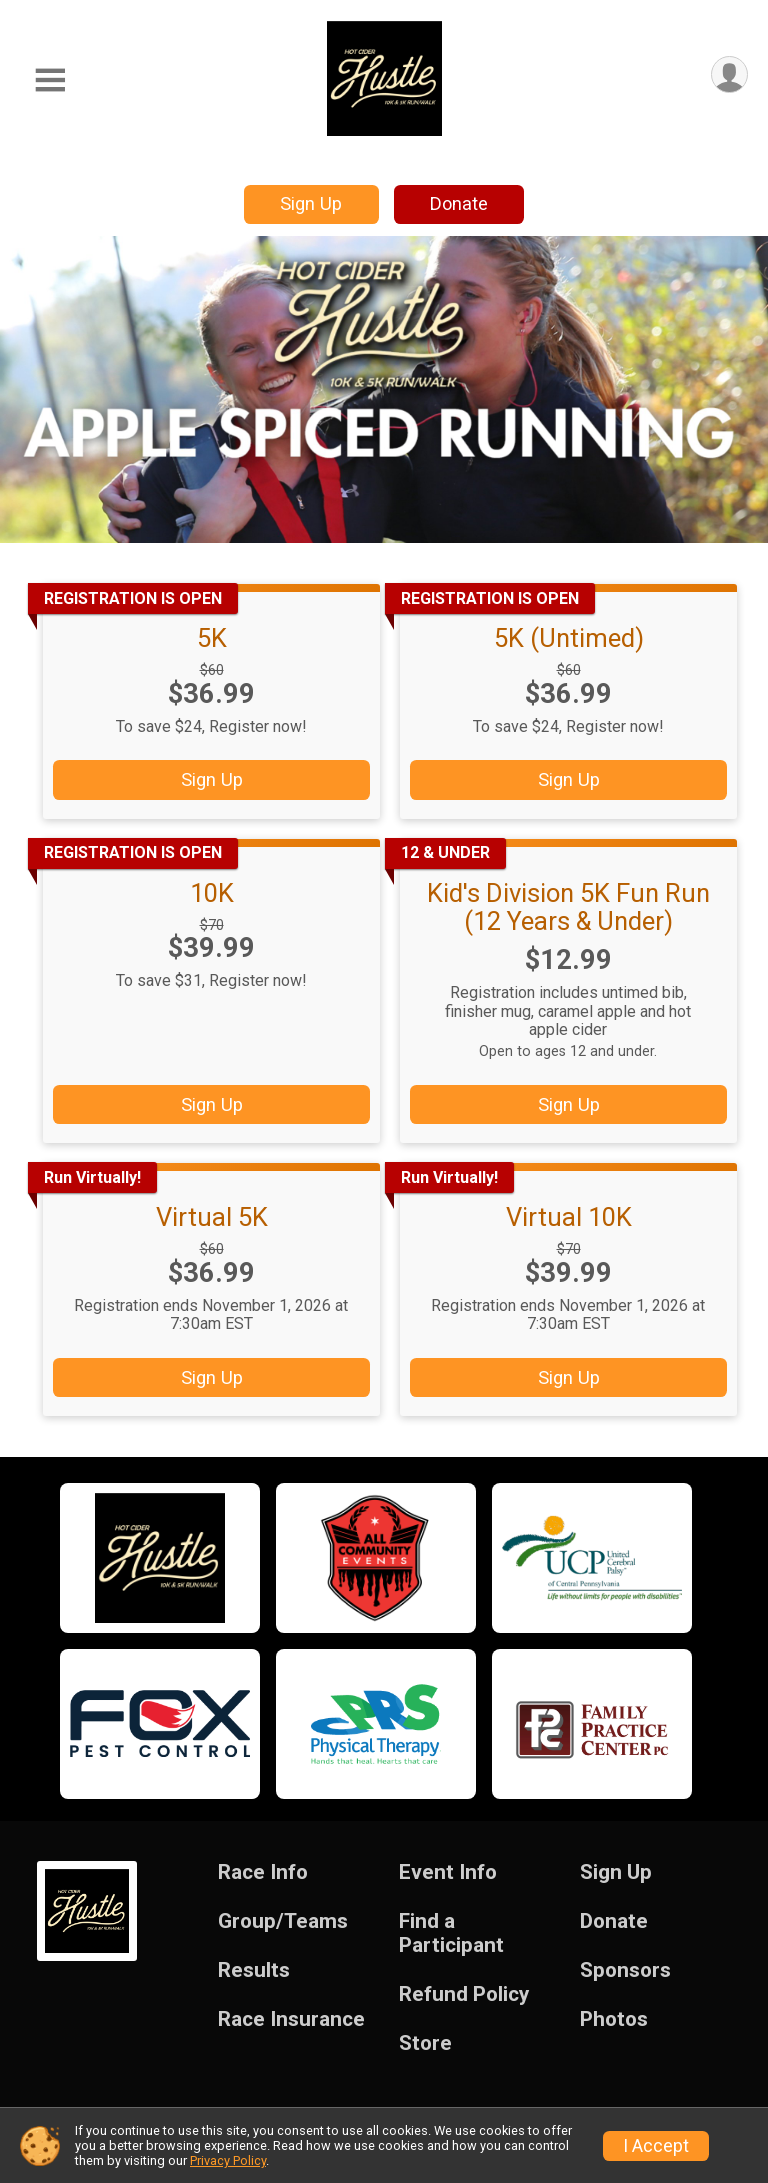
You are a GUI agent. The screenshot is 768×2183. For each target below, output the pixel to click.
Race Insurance (291, 2019)
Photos (614, 2019)
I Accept (656, 2146)
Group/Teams (283, 1921)
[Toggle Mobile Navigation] (50, 80)
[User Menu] (729, 74)
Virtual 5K (212, 1217)
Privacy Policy (228, 2160)
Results (254, 1970)
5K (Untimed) (569, 638)
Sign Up (311, 203)
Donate (459, 203)
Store (425, 2043)
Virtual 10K (569, 1217)
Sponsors (625, 1970)
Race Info (263, 1872)
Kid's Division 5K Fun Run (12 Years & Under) (568, 907)
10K (212, 893)
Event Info (448, 1872)
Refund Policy (464, 1994)
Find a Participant (451, 1933)
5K (212, 638)
